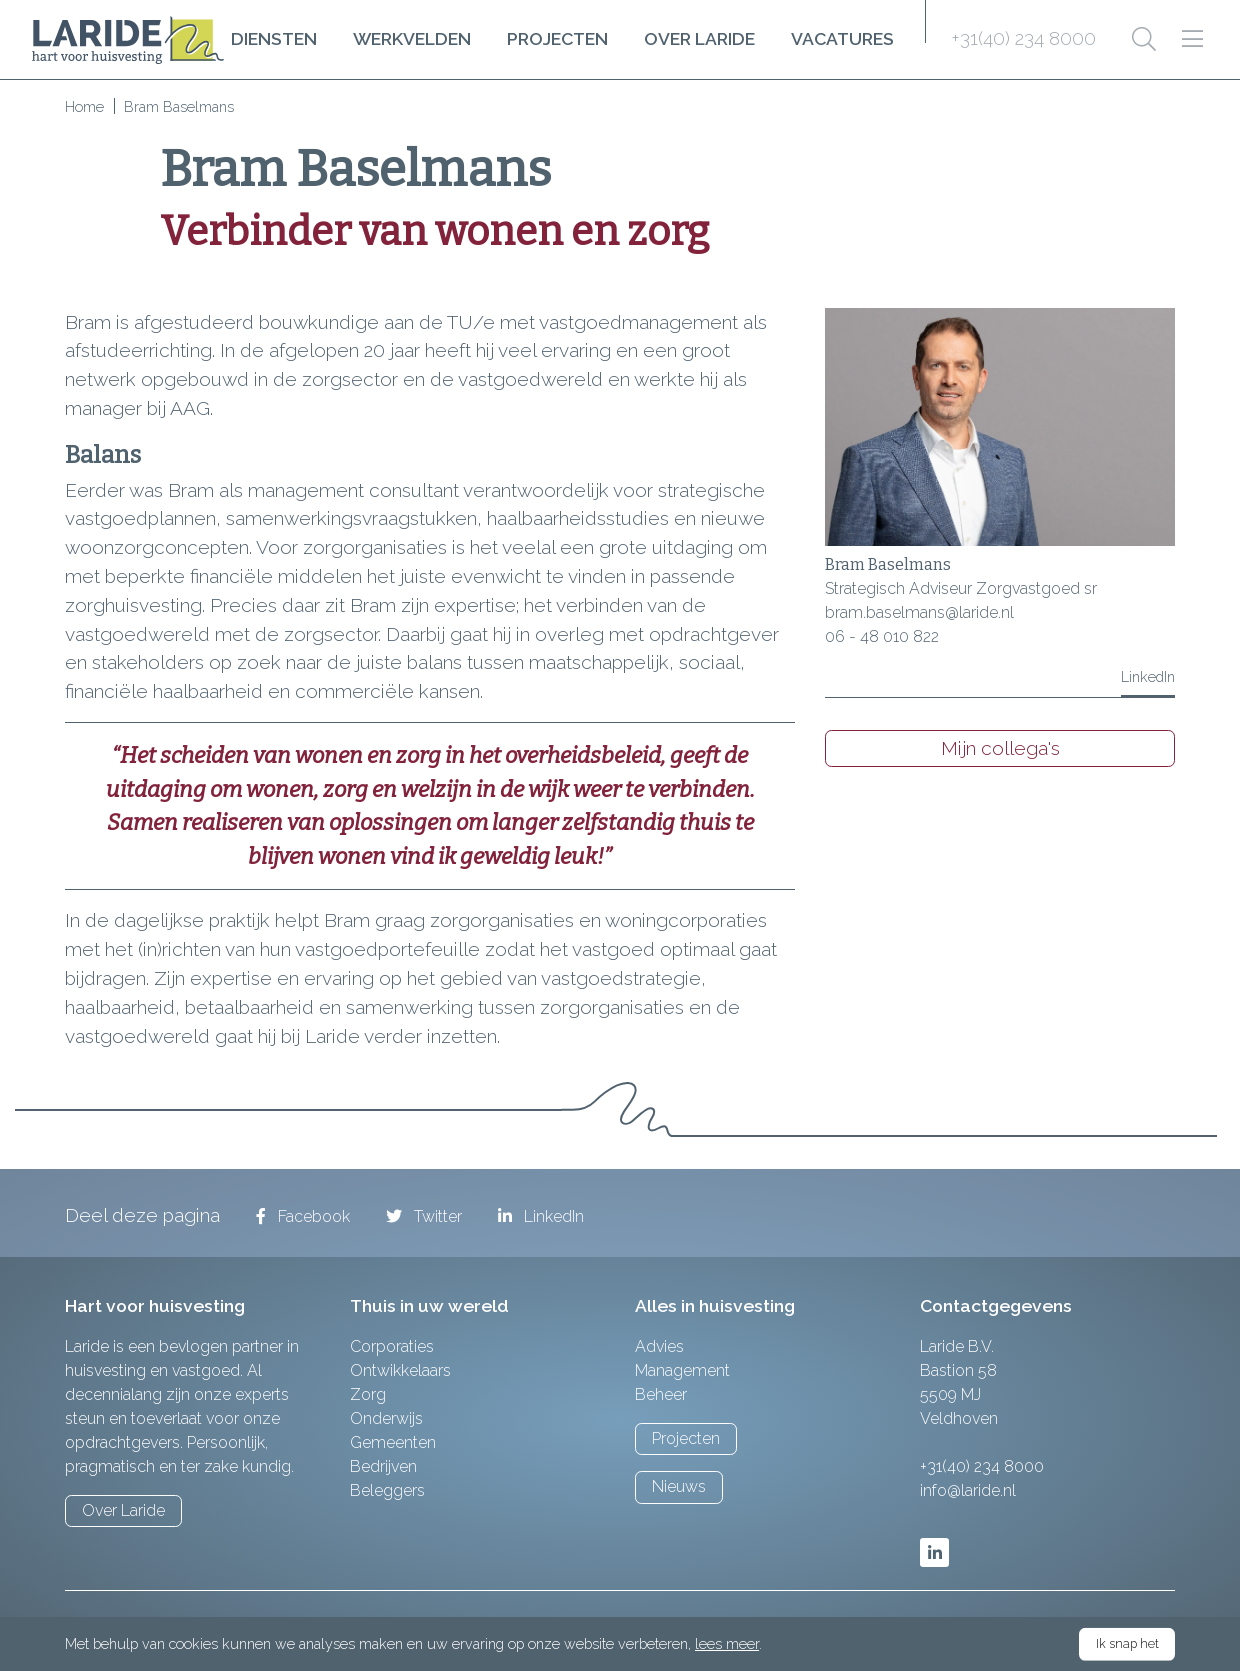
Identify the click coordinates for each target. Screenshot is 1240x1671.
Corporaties (392, 1346)
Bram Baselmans (888, 564)
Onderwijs (386, 1418)
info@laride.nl (968, 1490)
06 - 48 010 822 (882, 636)
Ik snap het (1127, 1643)
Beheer (661, 1394)
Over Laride (699, 38)
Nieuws (679, 1486)
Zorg (368, 1394)
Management (682, 1370)
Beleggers (387, 1490)
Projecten (557, 38)
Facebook (303, 1216)
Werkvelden (412, 38)
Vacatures (842, 38)
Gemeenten (393, 1442)
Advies (659, 1346)
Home (84, 106)
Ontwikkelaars (400, 1370)
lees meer (727, 1643)
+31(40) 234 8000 (1024, 38)
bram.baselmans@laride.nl (919, 612)
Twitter (424, 1216)
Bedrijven (383, 1466)
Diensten (274, 38)
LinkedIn (1148, 676)
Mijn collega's (1000, 748)
